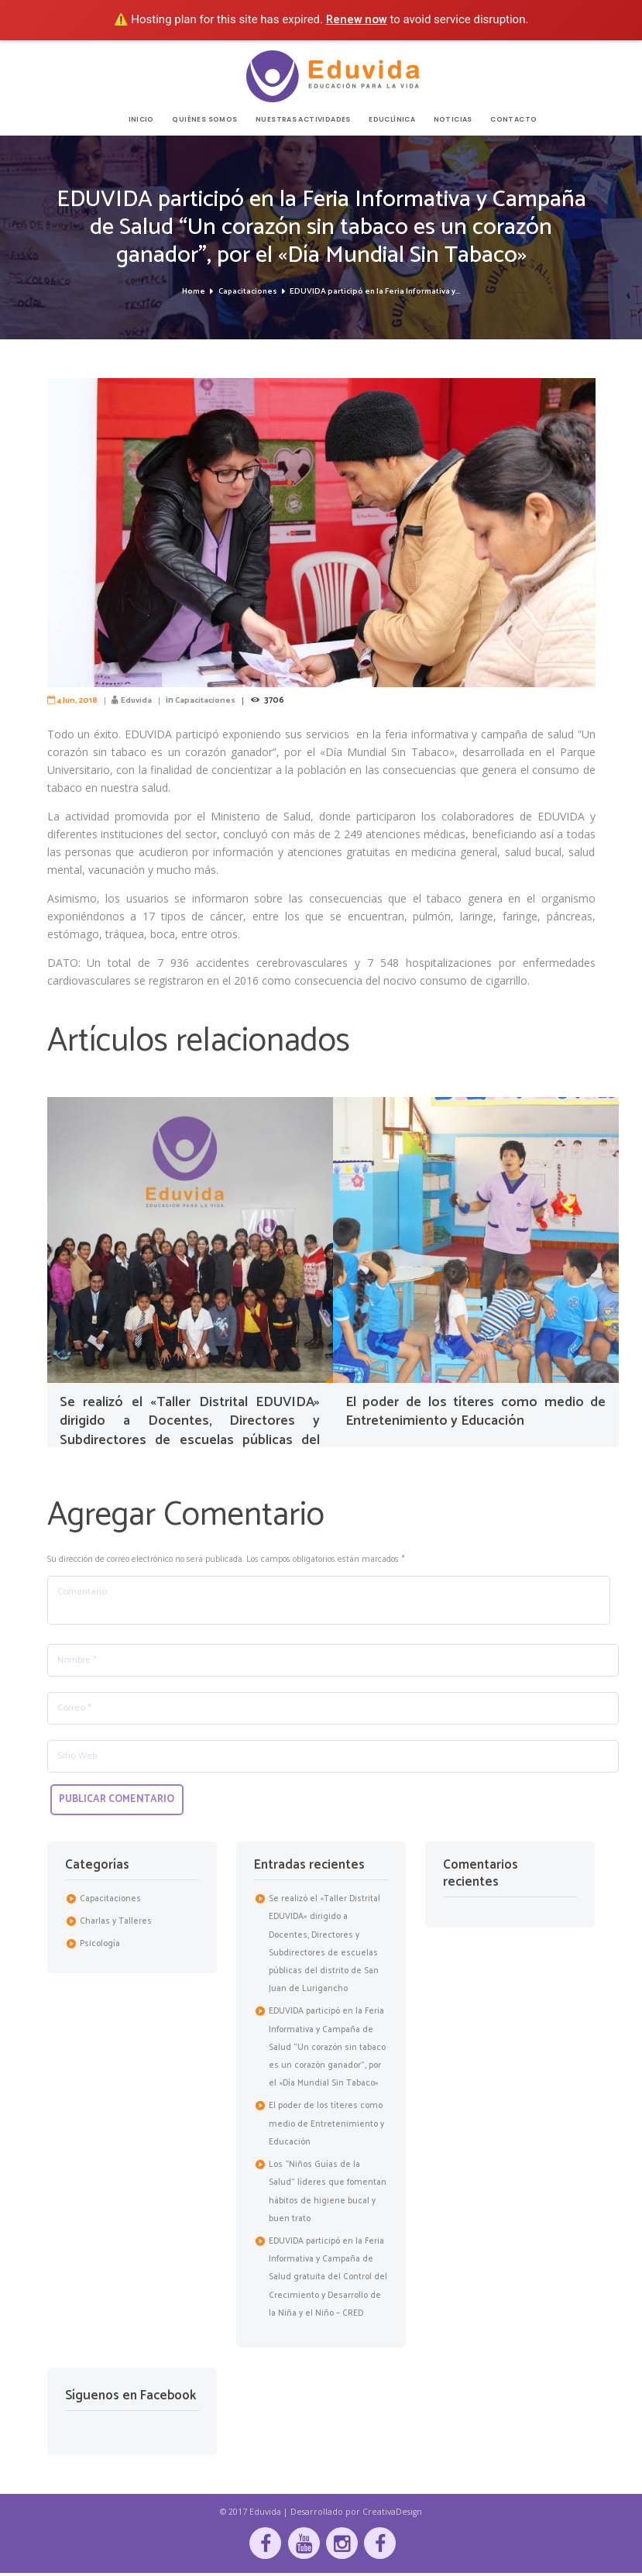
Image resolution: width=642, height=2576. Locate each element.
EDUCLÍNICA (392, 119)
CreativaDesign (392, 2514)
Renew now (356, 19)
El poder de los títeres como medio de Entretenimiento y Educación (475, 1411)
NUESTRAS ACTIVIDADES (303, 119)
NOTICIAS (453, 119)
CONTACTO (513, 119)
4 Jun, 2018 (78, 700)
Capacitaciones (247, 292)
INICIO (141, 119)
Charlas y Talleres (116, 1924)
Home (192, 292)
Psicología (100, 1946)
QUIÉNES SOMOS (204, 119)
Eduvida (138, 700)
